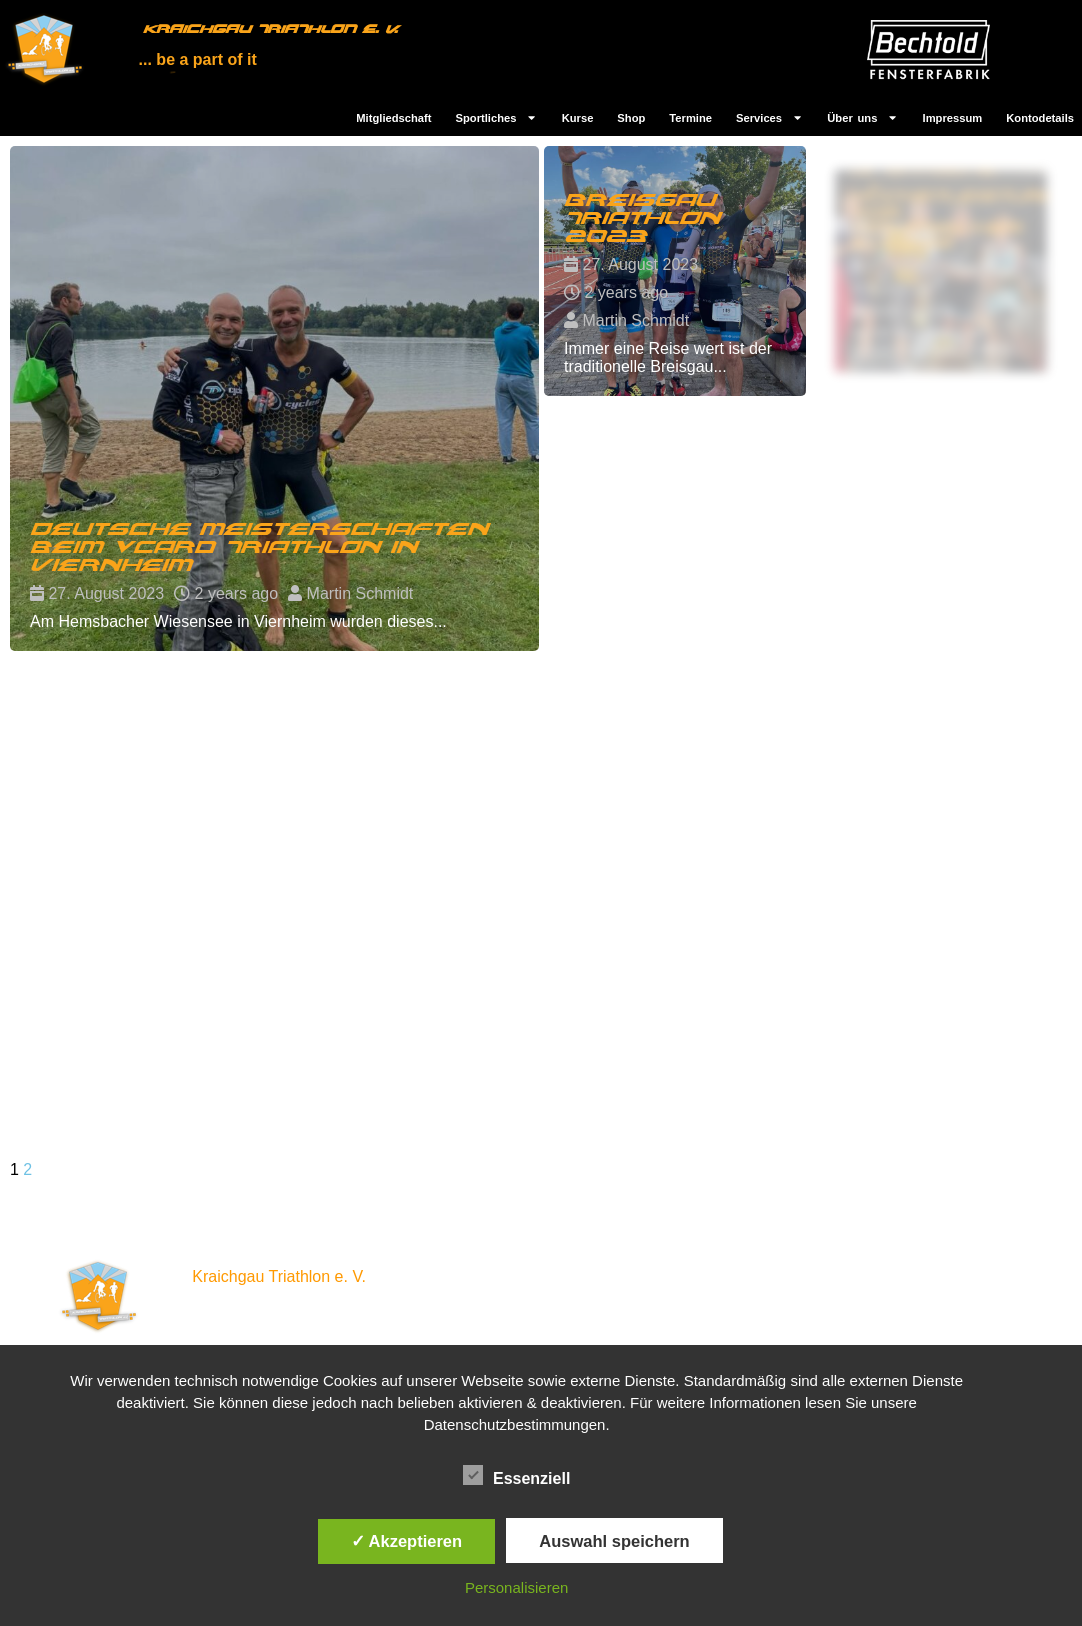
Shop (631, 118)
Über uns (862, 117)
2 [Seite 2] (27, 1169)
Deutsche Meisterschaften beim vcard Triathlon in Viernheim (259, 548)
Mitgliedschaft (393, 118)
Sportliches (497, 117)
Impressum (953, 118)
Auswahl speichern (614, 1541)
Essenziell (516, 1476)
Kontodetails (1040, 118)
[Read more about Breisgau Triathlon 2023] (674, 271)
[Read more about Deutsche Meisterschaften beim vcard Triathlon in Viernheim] (274, 398)
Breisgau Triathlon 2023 (645, 226)
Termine (690, 118)
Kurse (578, 118)
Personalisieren (516, 1587)
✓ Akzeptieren (407, 1541)
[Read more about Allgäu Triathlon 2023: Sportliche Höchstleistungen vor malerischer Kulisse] (941, 270)
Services (769, 117)
